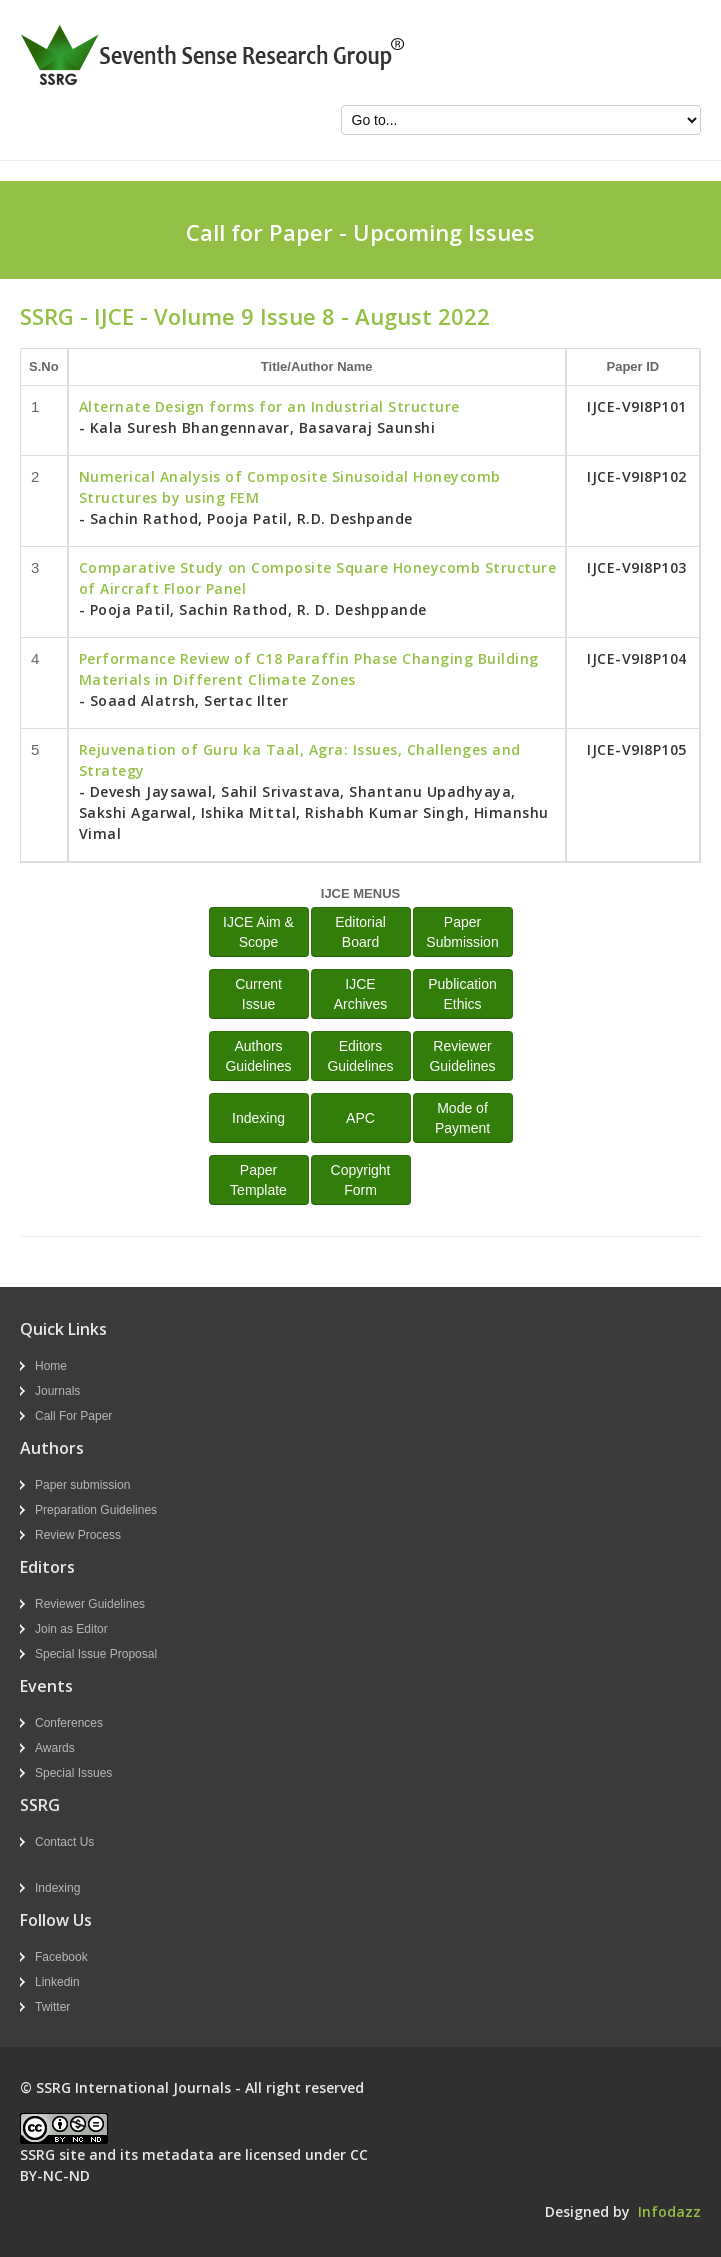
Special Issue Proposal (96, 1654)
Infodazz (669, 2211)
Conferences (69, 1723)
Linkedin (57, 1982)
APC (360, 1118)
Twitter (52, 2007)
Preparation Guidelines (96, 1510)
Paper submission (82, 1485)
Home (51, 1366)
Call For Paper (73, 1416)
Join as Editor (71, 1629)
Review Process (78, 1535)
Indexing (258, 1118)
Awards (55, 1748)
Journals (57, 1391)
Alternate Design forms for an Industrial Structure (269, 406)
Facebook (61, 1957)
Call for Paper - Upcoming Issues (360, 232)
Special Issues (73, 1773)
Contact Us (64, 1842)
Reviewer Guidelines (90, 1604)
